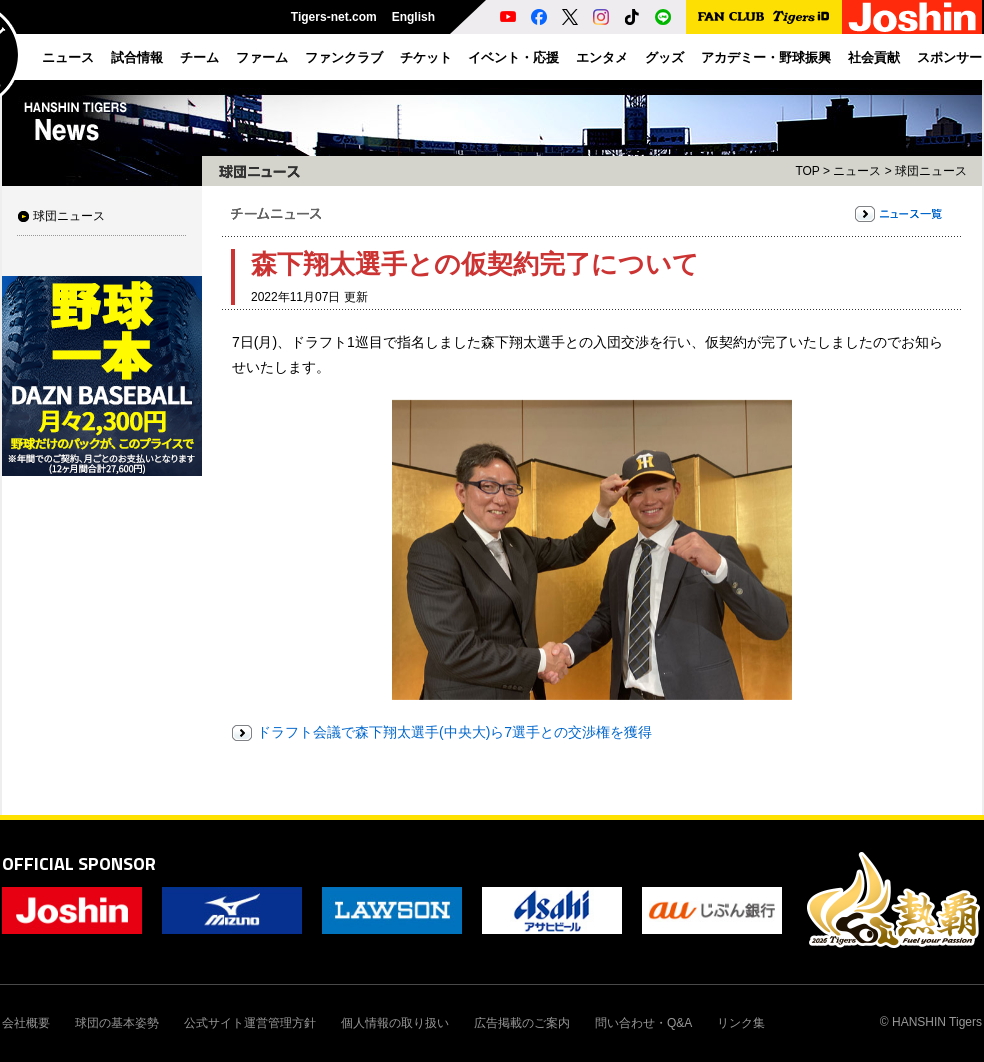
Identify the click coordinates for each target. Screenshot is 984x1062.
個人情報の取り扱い (395, 1023)
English (413, 17)
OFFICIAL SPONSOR (79, 863)
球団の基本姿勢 (117, 1023)
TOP (807, 171)
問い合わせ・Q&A (643, 1023)
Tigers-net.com (334, 17)
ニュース (857, 171)
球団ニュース (69, 216)
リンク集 (741, 1023)
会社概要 (26, 1023)
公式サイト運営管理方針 (250, 1023)
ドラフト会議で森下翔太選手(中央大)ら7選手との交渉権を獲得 (454, 732)
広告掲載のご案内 (522, 1023)
